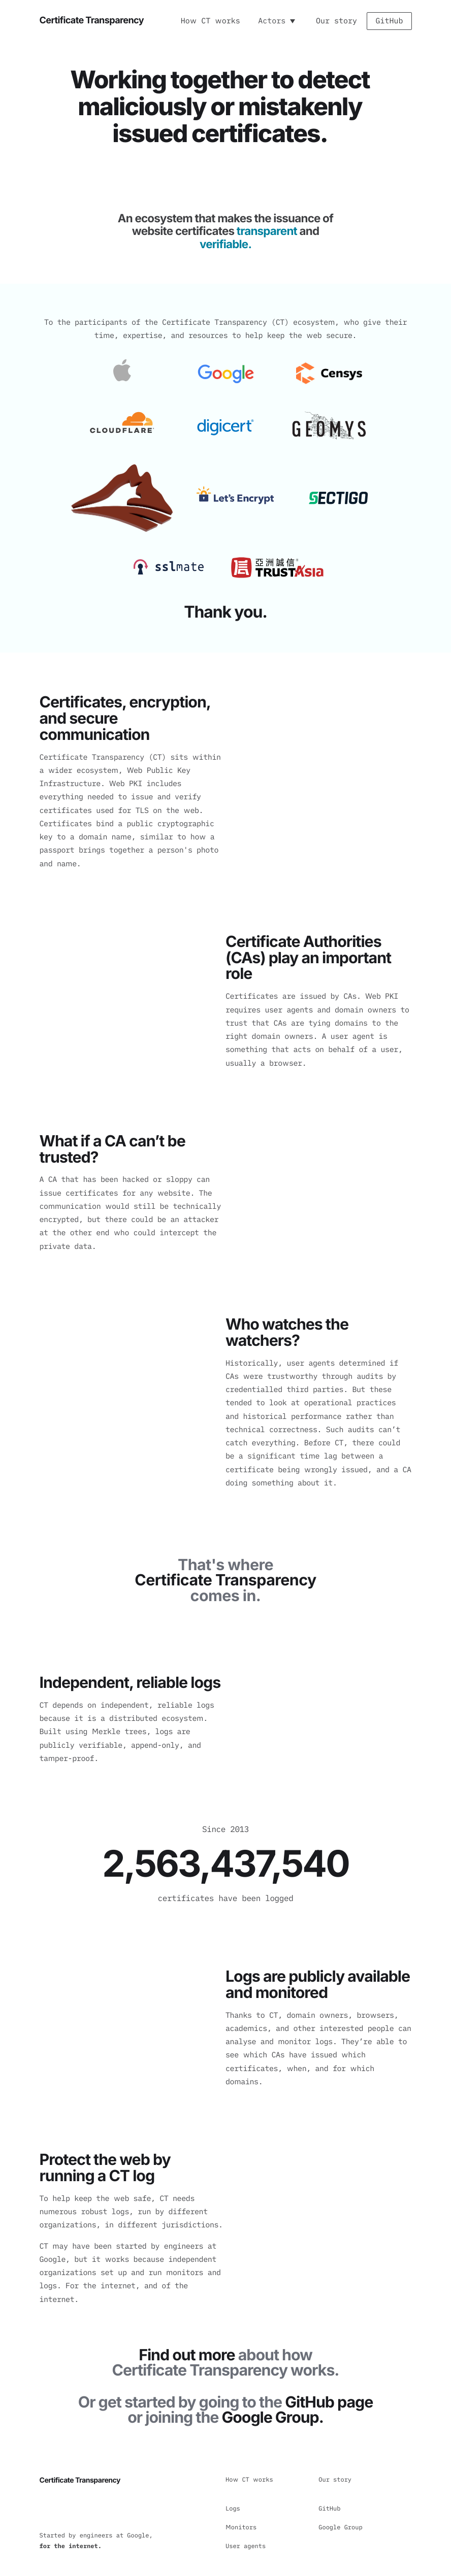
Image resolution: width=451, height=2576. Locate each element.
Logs (233, 2509)
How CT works (210, 21)
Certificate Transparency (92, 20)
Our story (336, 21)
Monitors (241, 2527)
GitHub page (329, 2402)
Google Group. (272, 2418)
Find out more (187, 2355)
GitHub (389, 21)
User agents (246, 2546)
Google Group (340, 2527)
